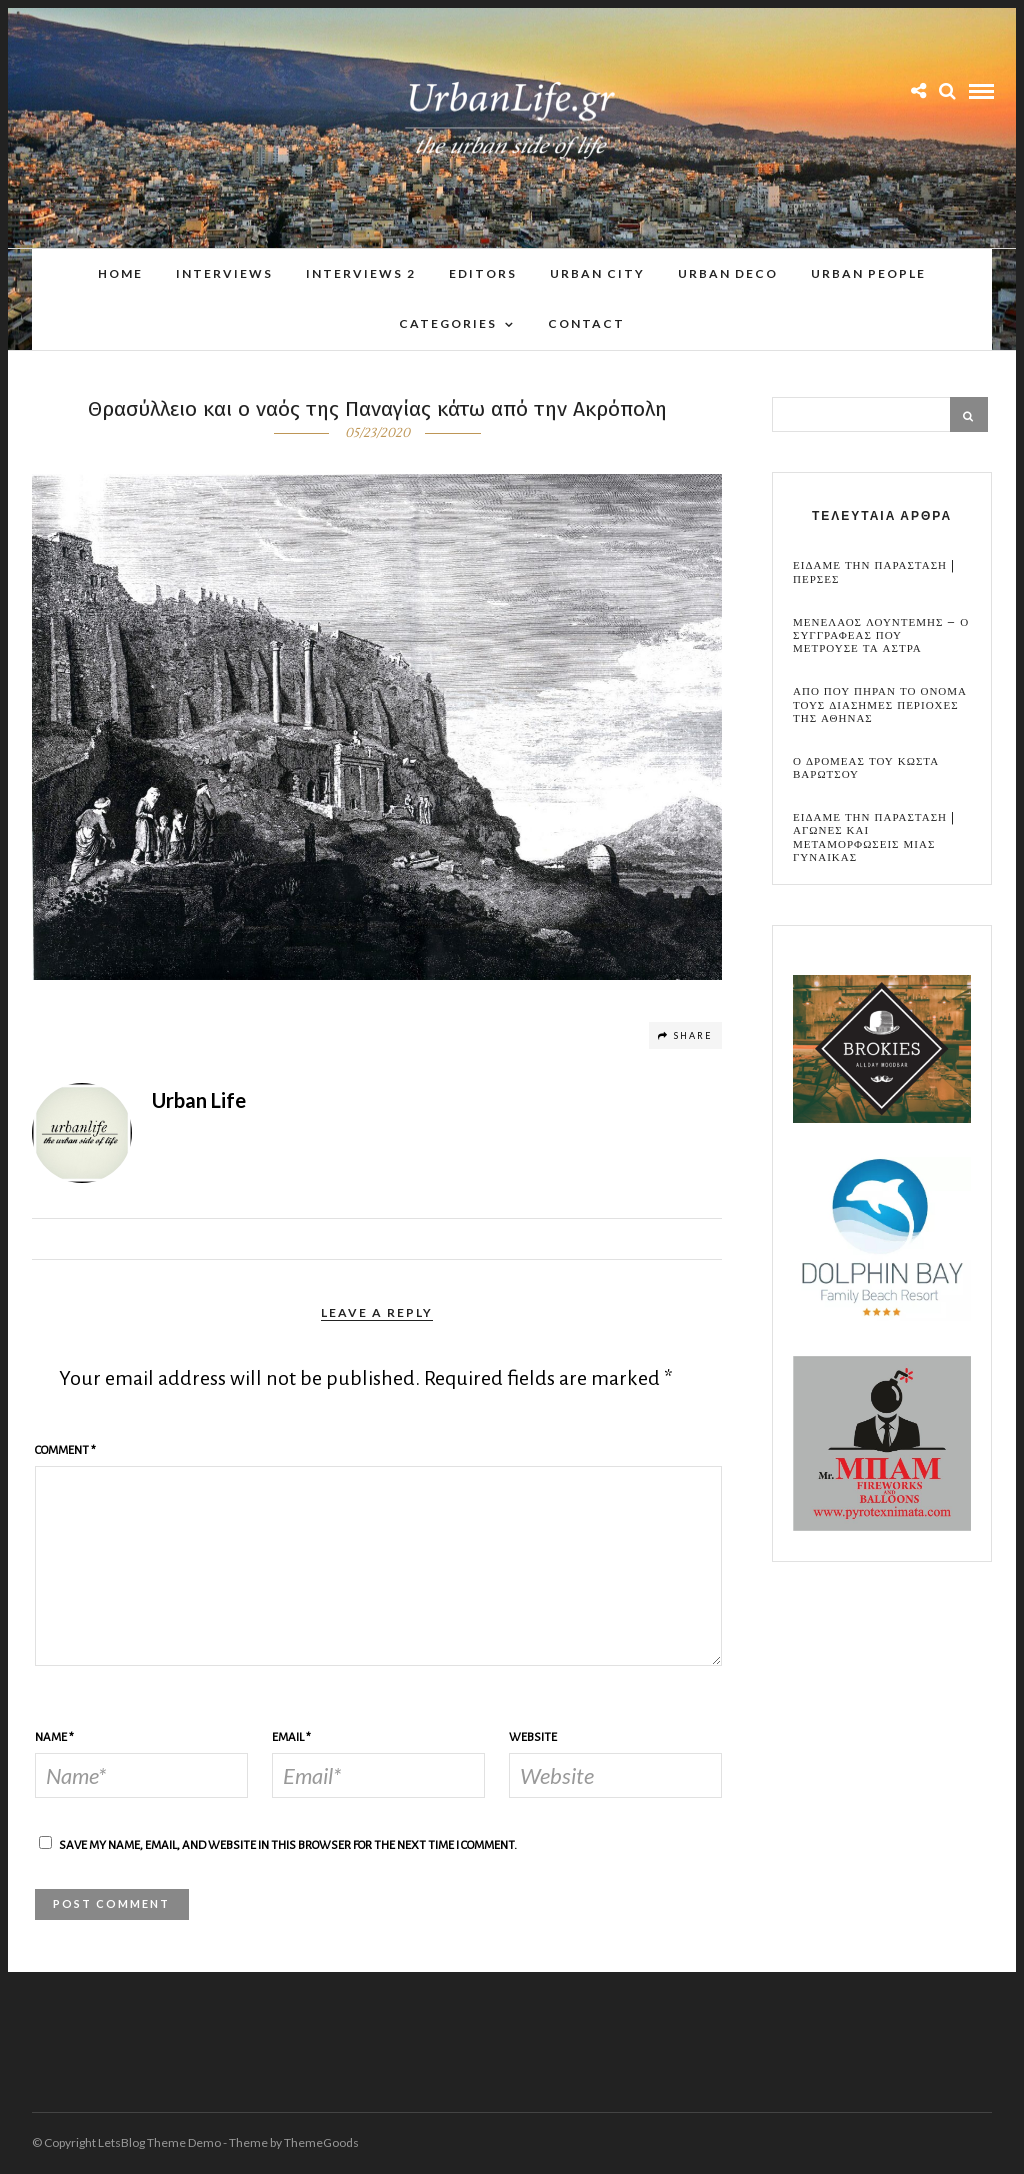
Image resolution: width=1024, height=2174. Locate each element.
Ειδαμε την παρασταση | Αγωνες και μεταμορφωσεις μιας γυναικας (874, 838)
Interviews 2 (361, 273)
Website (533, 1738)
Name (54, 1738)
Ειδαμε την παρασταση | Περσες (874, 573)
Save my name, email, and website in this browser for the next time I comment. (288, 1846)
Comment (65, 1451)
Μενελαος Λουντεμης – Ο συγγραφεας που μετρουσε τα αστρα (881, 637)
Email (291, 1738)
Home (120, 273)
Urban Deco (728, 273)
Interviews (224, 273)
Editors (483, 273)
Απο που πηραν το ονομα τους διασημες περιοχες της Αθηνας (880, 706)
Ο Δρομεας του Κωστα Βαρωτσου (866, 769)
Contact (586, 323)
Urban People (868, 273)
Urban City (597, 273)
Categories (448, 323)
